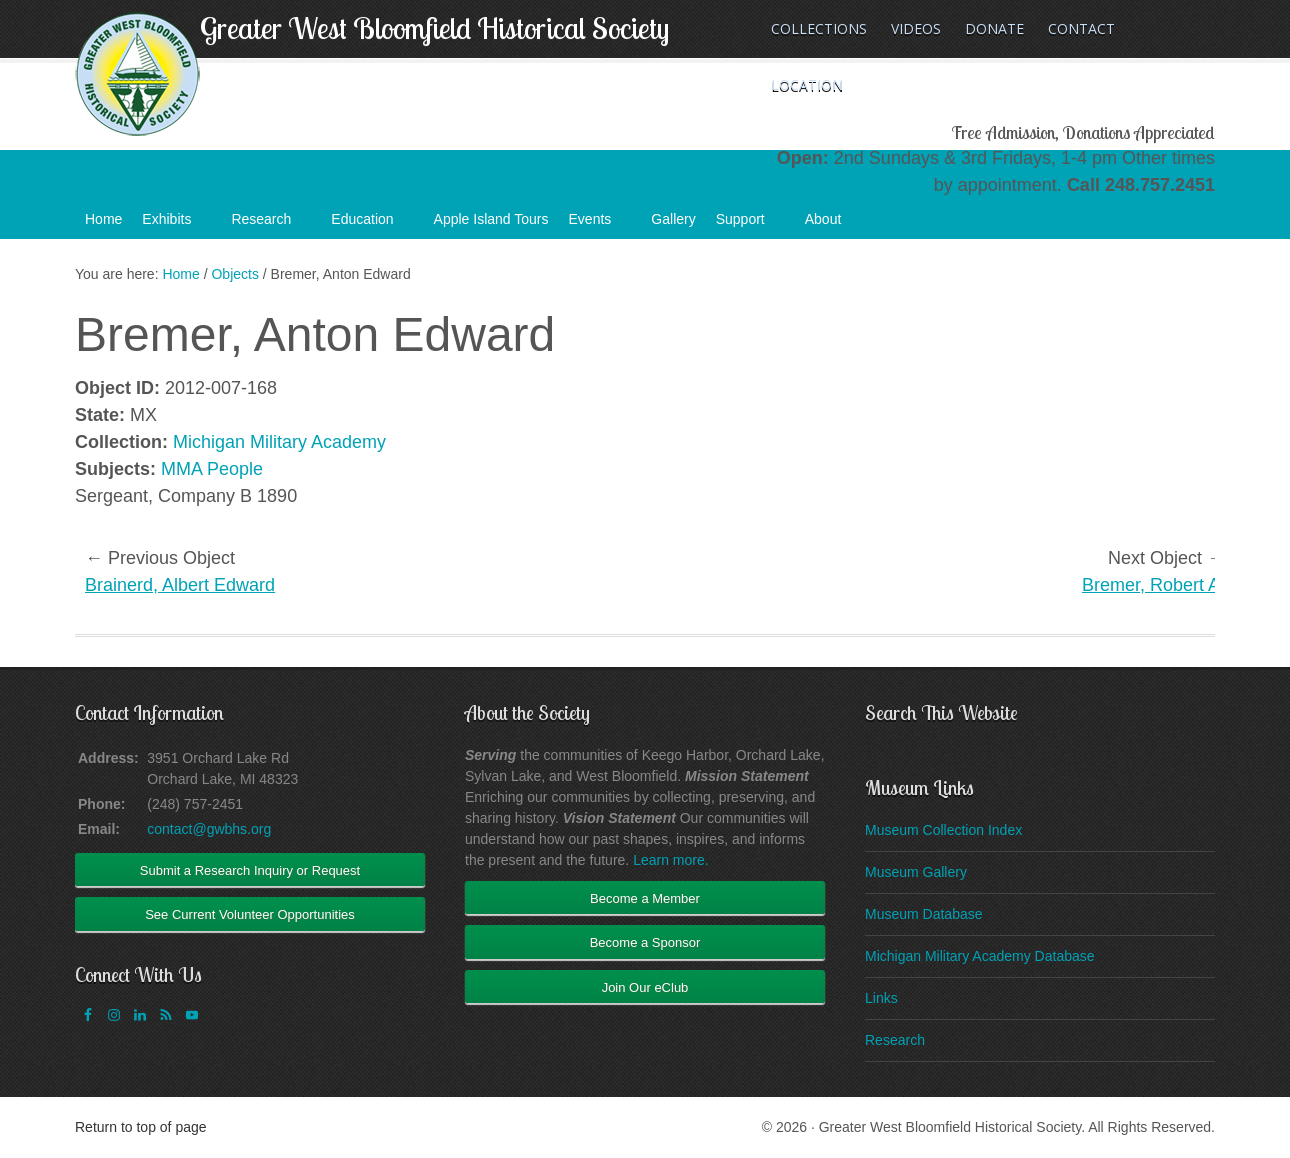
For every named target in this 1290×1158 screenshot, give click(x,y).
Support (750, 225)
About (833, 225)
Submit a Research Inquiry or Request (250, 870)
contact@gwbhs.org (209, 829)
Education (372, 225)
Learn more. (670, 860)
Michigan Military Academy (279, 442)
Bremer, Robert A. (1153, 585)
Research (271, 225)
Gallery (673, 219)
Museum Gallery (916, 872)
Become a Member (645, 898)
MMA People (212, 469)
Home (103, 219)
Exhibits (176, 225)
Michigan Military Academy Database (980, 956)
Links (881, 998)
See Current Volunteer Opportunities (250, 914)
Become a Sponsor (645, 942)
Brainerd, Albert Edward (180, 585)
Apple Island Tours (491, 219)
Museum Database (924, 914)
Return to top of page (141, 1127)
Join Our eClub (645, 987)
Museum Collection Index (943, 830)
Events (600, 225)
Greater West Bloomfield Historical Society (434, 28)
